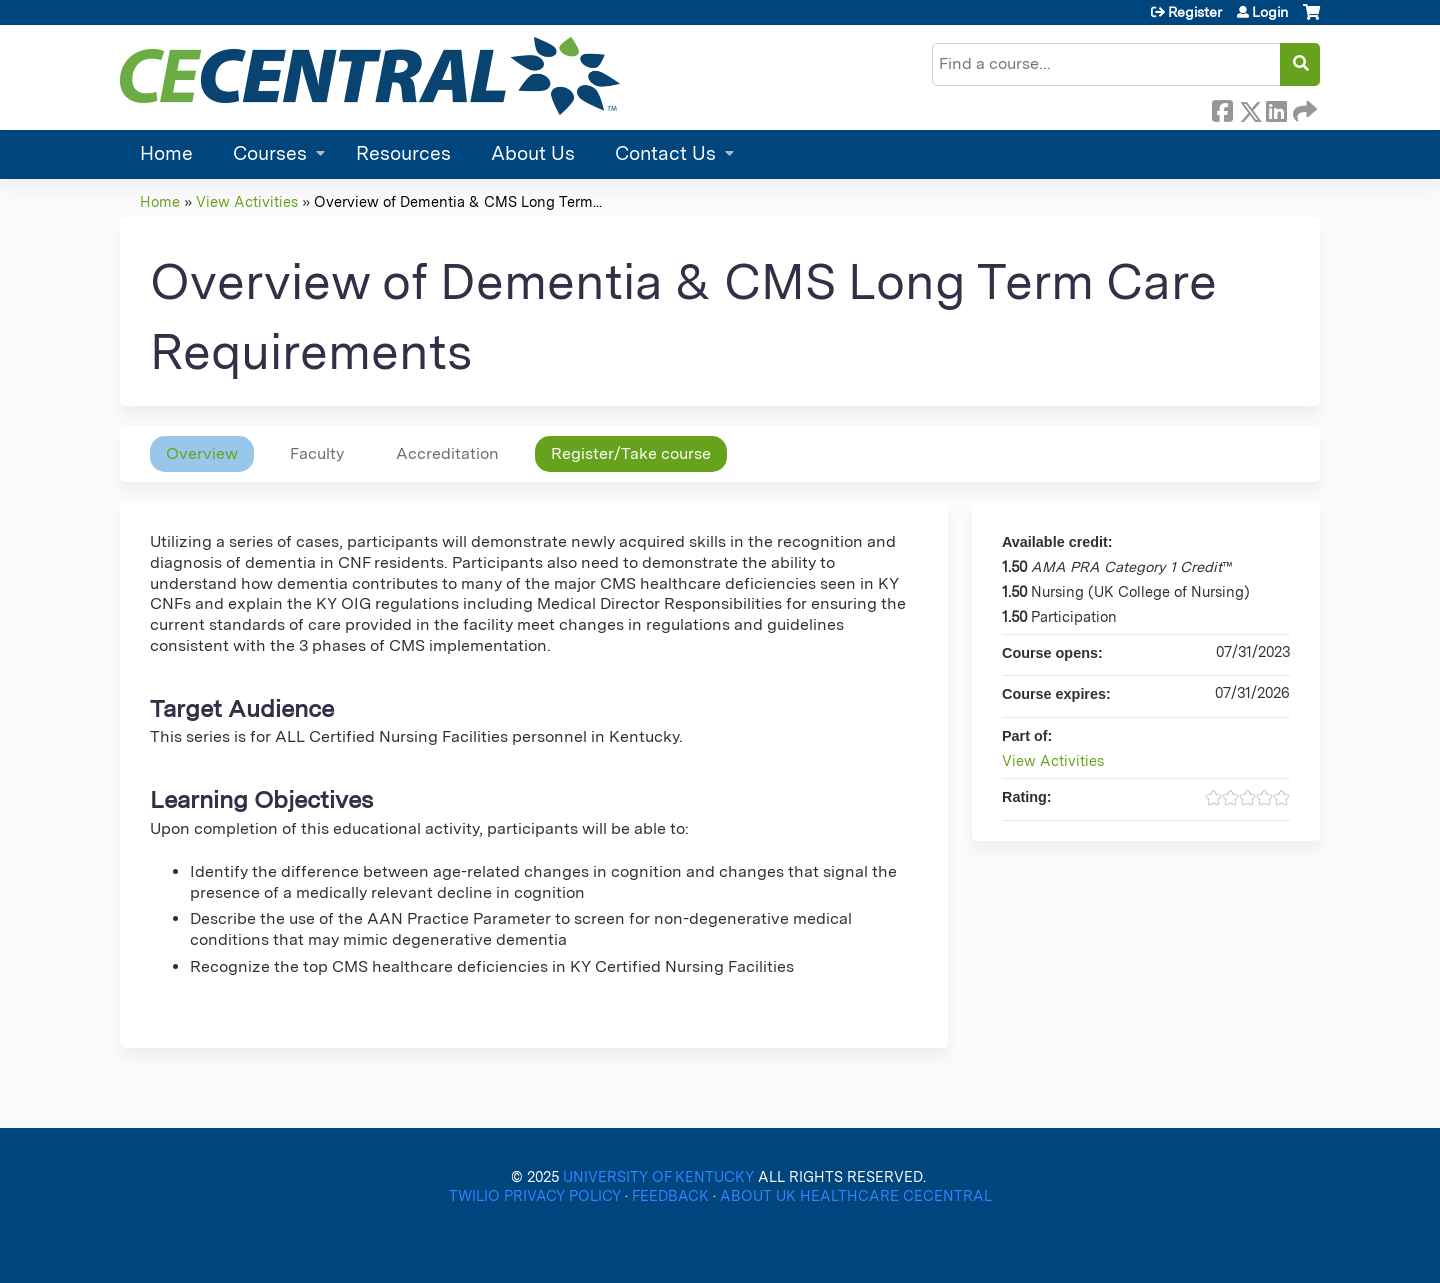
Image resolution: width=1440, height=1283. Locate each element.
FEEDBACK (672, 1195)
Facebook (1222, 108)
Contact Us (665, 153)
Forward (1303, 108)
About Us (533, 153)
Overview (202, 453)
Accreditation (447, 453)
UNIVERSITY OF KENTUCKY (658, 1176)
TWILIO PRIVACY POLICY (537, 1195)
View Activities (247, 201)
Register (1195, 12)
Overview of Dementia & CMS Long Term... (458, 201)
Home (166, 153)
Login (1270, 12)
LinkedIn (1276, 108)
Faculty (317, 453)
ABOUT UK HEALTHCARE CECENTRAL (856, 1195)
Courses (270, 153)
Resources (403, 153)
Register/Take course (631, 453)
